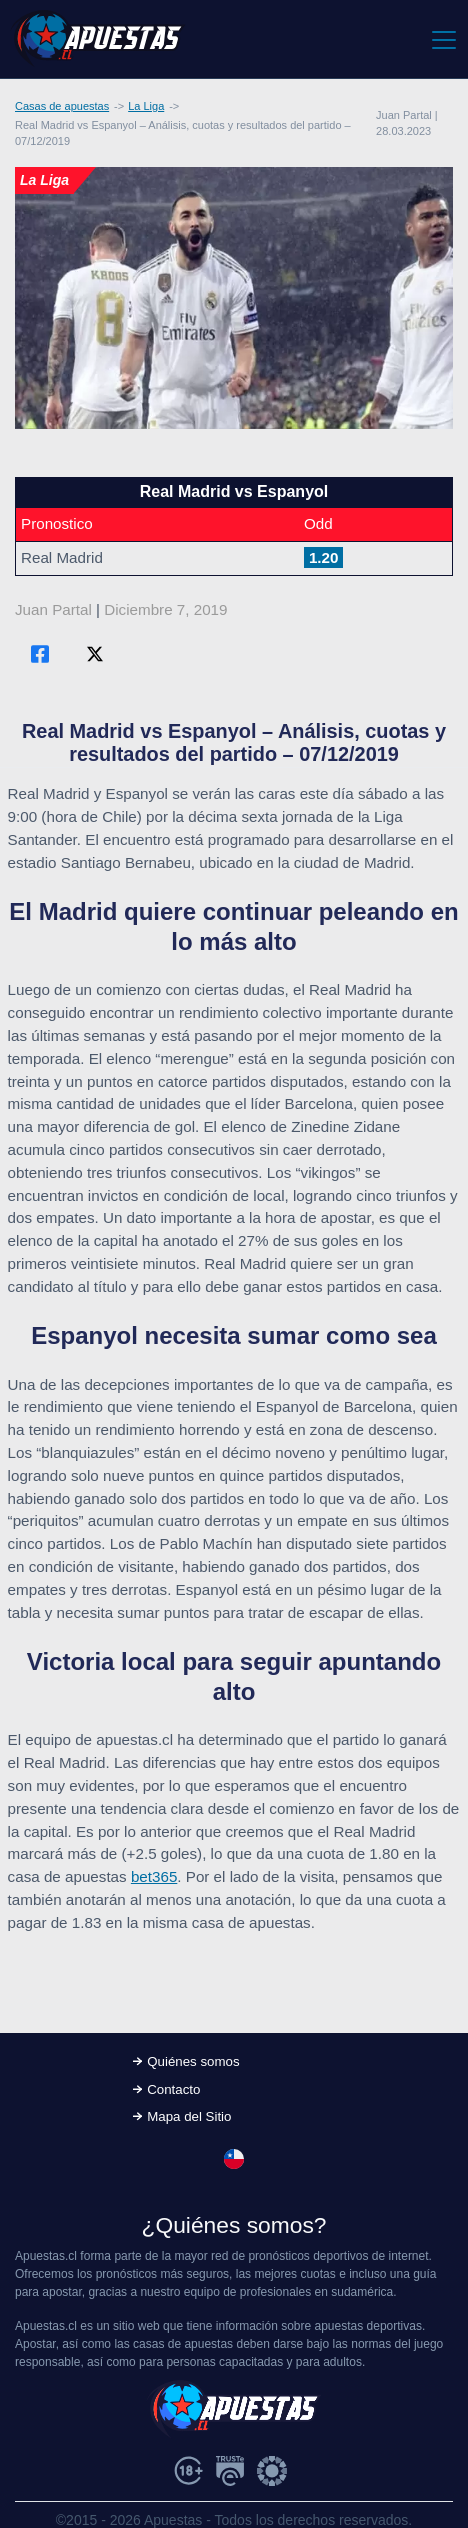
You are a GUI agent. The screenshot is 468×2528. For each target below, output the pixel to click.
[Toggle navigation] (442, 39)
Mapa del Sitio (189, 2116)
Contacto (173, 2089)
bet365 (154, 1876)
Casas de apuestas (62, 106)
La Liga (146, 106)
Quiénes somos (193, 2061)
